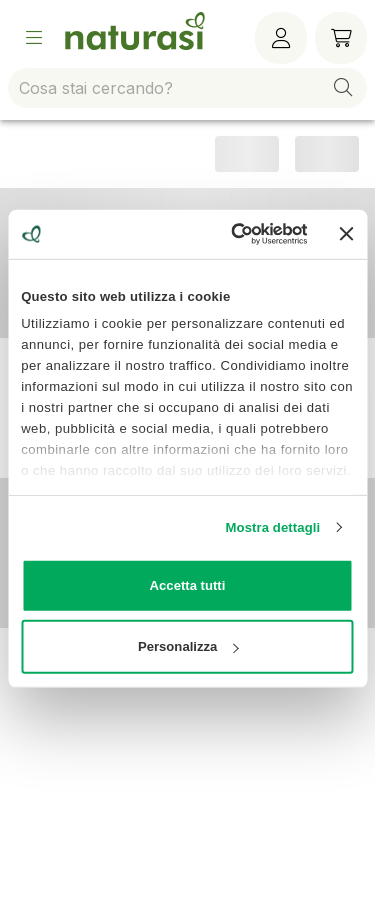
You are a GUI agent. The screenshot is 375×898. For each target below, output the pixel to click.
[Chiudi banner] (347, 234)
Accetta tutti (188, 585)
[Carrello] (341, 38)
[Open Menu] (34, 38)
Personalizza (188, 646)
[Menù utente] (281, 38)
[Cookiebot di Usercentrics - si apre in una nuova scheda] (229, 234)
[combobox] (187, 88)
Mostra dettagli (273, 526)
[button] (343, 88)
